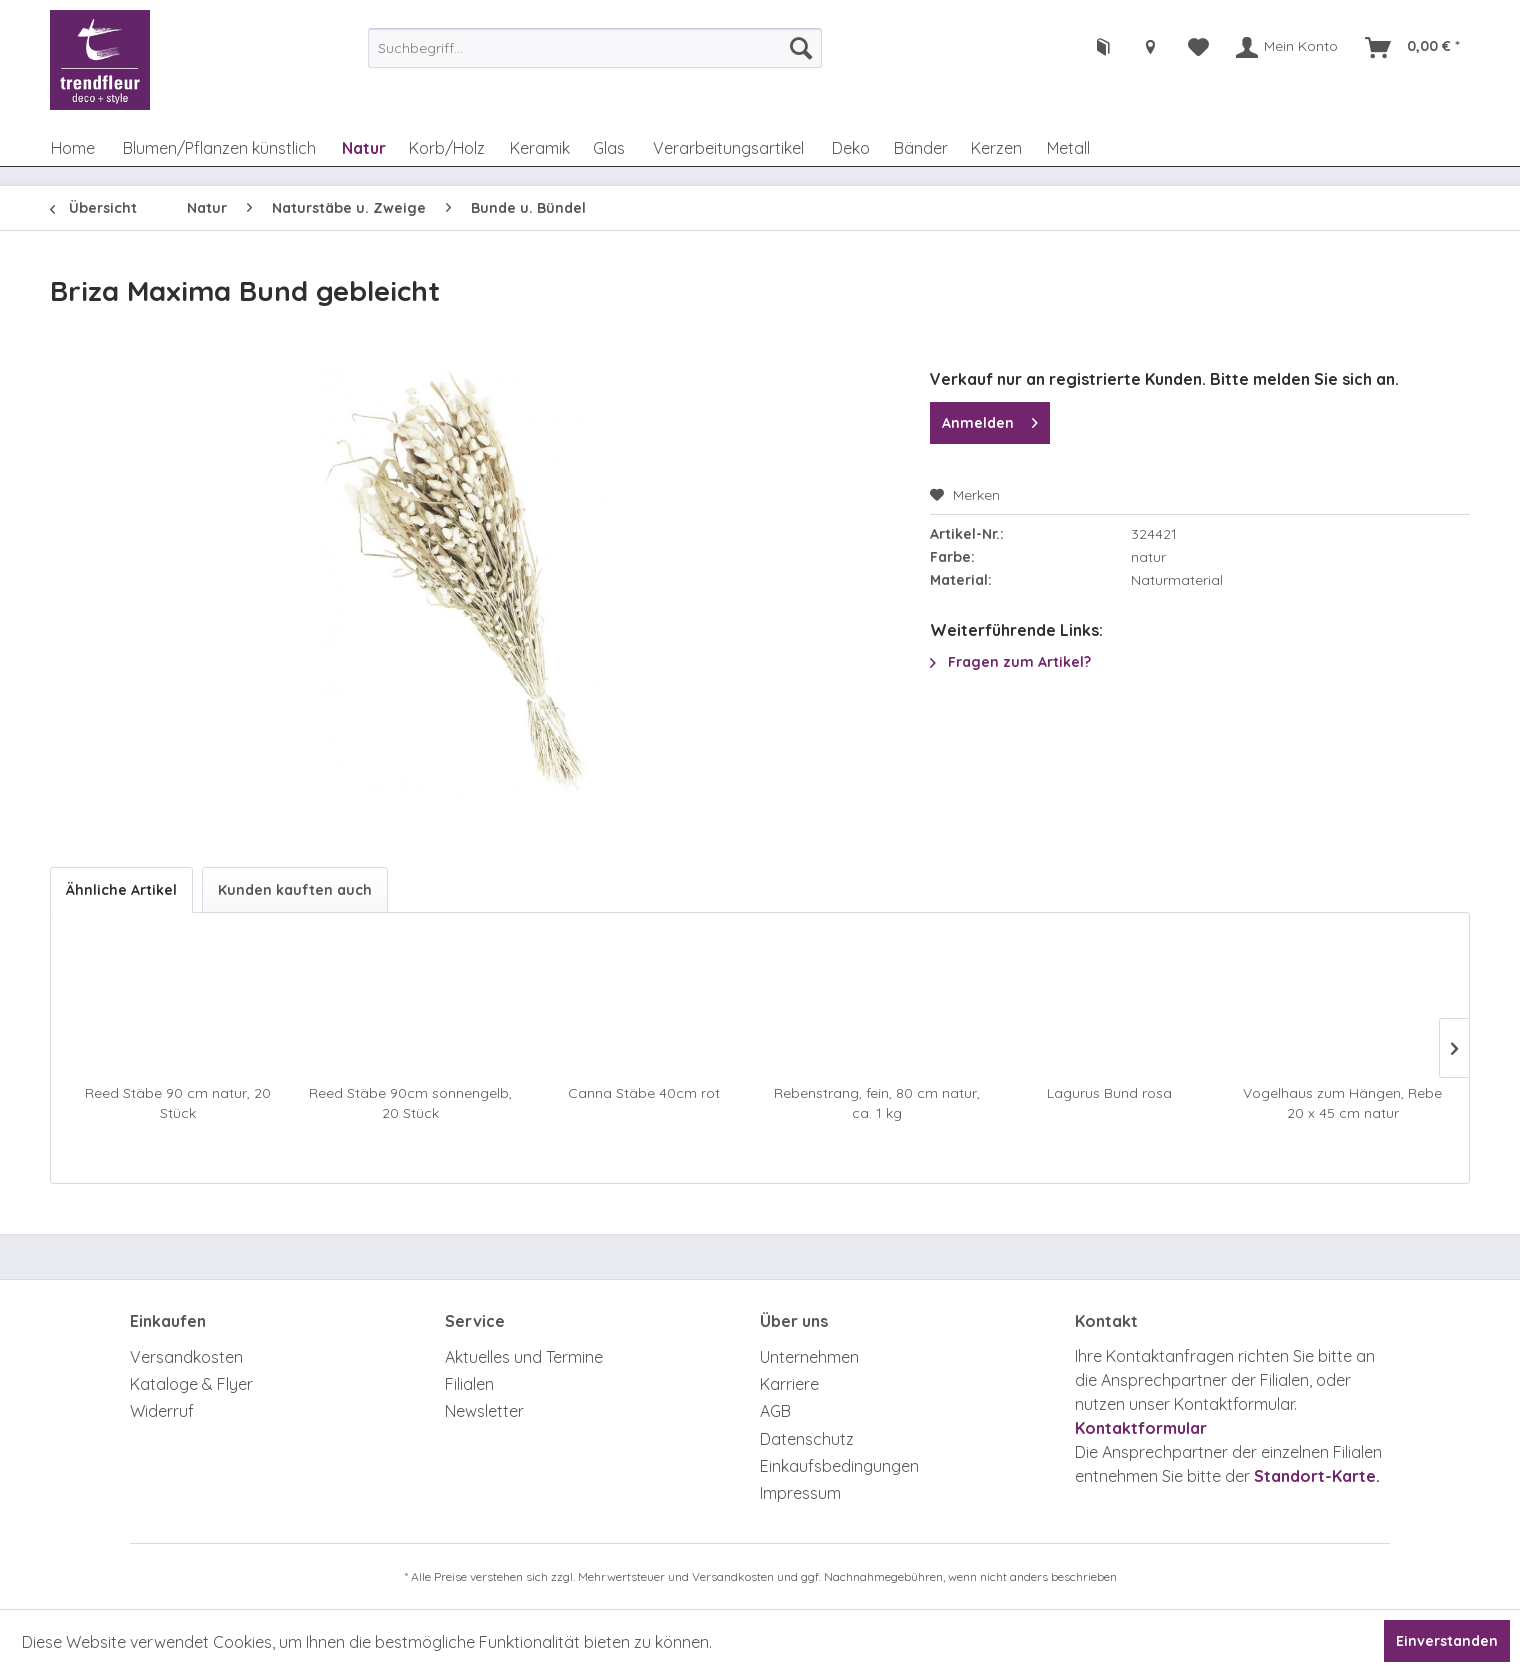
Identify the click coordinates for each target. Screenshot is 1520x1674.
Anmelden (990, 419)
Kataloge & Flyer (191, 1384)
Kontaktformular (1141, 1428)
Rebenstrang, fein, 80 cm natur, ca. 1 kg (877, 1103)
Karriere (789, 1384)
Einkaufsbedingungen (839, 1466)
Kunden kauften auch (295, 890)
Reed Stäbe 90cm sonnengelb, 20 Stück (410, 1103)
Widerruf (162, 1411)
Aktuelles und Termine (524, 1357)
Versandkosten (186, 1357)
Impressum (800, 1493)
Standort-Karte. (1317, 1476)
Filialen (469, 1384)
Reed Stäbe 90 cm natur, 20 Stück (178, 1103)
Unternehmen (809, 1357)
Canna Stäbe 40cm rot (644, 1093)
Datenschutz (807, 1439)
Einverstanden (1447, 1641)
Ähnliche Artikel (121, 890)
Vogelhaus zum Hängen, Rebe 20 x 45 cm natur (1342, 1103)
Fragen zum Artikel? (1010, 662)
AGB (775, 1411)
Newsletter (484, 1411)
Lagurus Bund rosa (1109, 1093)
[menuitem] (595, 48)
